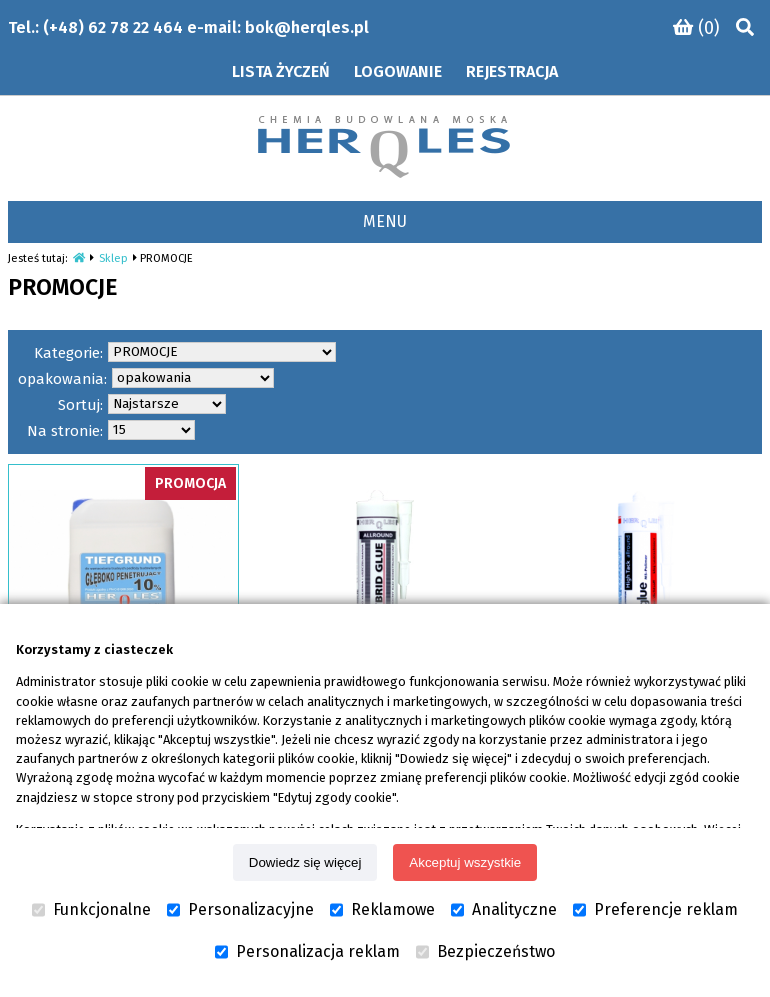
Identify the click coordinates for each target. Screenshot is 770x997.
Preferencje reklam (655, 910)
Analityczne (504, 910)
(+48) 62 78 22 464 (113, 27)
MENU (385, 221)
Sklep (113, 258)
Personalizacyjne (240, 910)
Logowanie (398, 71)
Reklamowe (382, 910)
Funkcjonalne (91, 910)
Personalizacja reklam (307, 952)
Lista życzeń (281, 71)
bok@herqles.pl (307, 27)
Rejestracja (512, 71)
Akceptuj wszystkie (465, 862)
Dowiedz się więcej (305, 862)
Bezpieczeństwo (485, 952)
